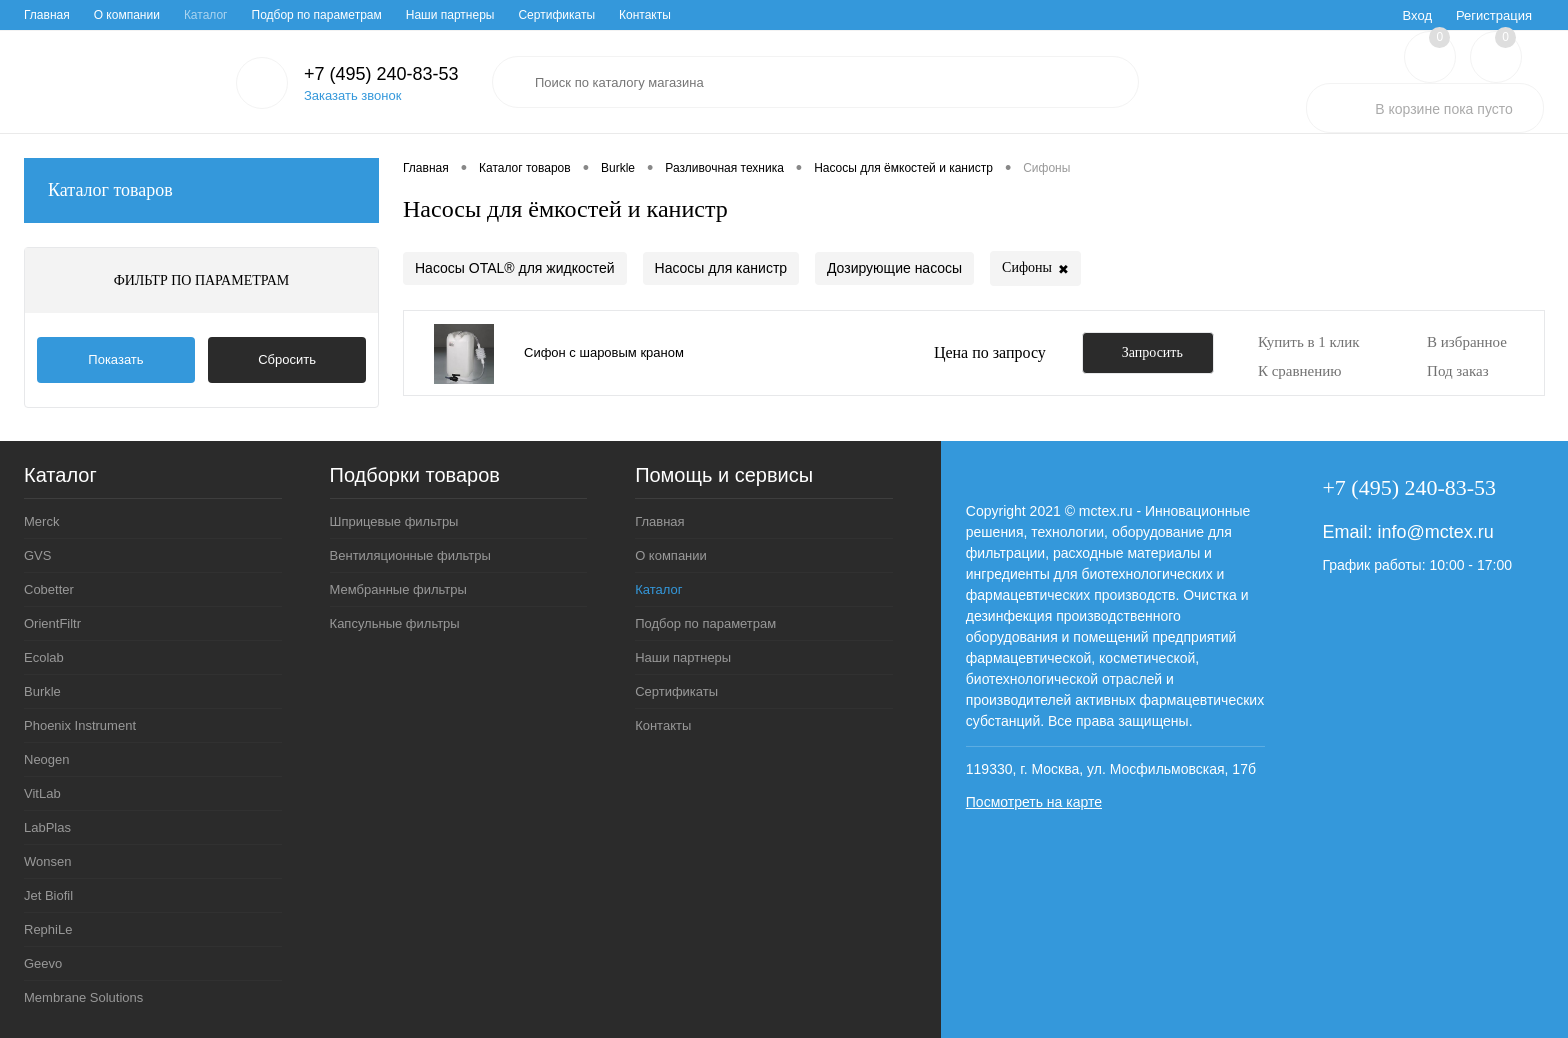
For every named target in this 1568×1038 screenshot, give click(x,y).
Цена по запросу (990, 352)
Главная (47, 15)
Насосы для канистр (721, 268)
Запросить (1152, 352)
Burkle (42, 691)
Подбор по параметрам (317, 15)
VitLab (42, 793)
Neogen (47, 759)
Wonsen (47, 861)
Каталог (206, 15)
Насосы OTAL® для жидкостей (515, 268)
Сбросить (287, 359)
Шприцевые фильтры (394, 521)
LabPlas (47, 827)
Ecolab (44, 657)
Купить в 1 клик (1309, 342)
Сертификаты (556, 15)
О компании (127, 15)
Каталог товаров (201, 190)
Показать (115, 359)
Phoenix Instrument (80, 725)
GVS (37, 555)
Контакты (645, 15)
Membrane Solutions (83, 997)
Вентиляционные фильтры (410, 555)
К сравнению (1300, 371)
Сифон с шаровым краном (604, 352)
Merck (41, 521)
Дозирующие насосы (894, 268)
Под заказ (1458, 371)
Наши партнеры (450, 15)
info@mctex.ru (1435, 532)
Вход (1417, 15)
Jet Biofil (48, 895)
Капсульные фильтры (395, 623)
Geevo (43, 963)
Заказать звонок (352, 95)
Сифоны (1035, 269)
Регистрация (1494, 15)
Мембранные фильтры (398, 589)
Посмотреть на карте (1034, 802)
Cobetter (49, 589)
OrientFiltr (52, 623)
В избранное (1467, 342)
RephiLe (48, 929)
